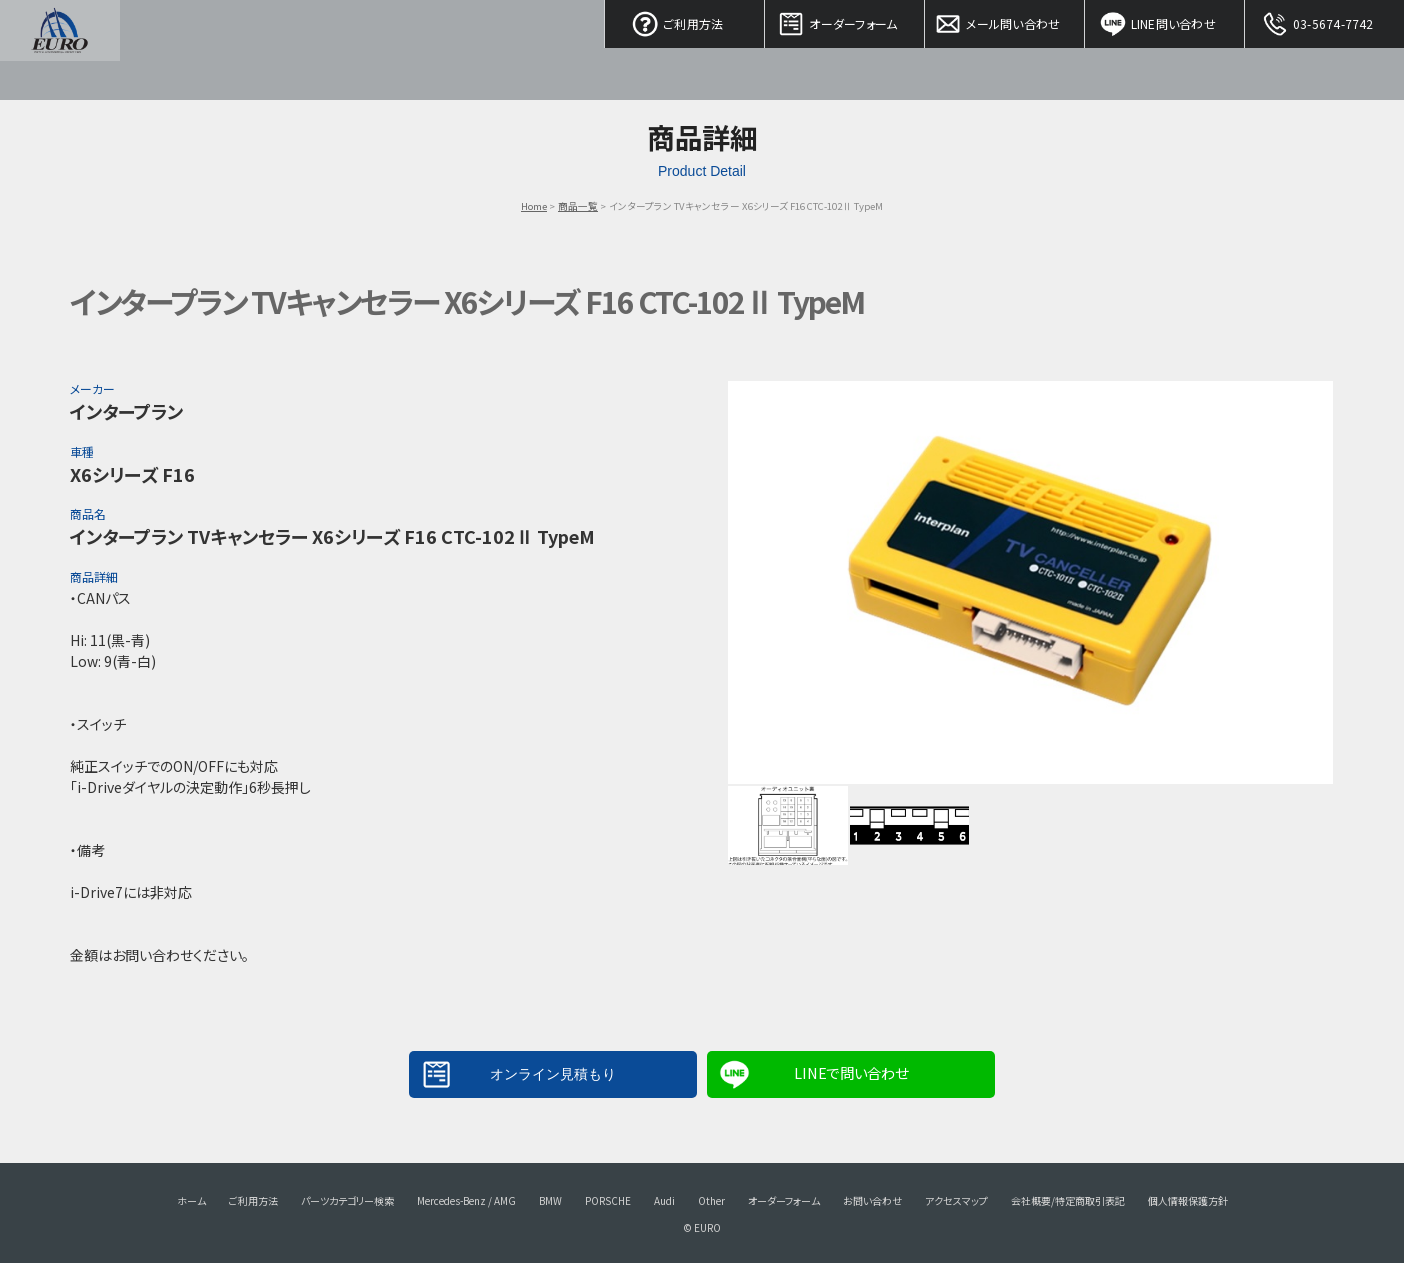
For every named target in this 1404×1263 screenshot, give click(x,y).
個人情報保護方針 (1188, 1200)
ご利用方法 (685, 20)
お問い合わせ (872, 1200)
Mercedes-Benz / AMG (466, 1200)
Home (534, 206)
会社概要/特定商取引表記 (1068, 1200)
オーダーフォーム (845, 20)
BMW (550, 1200)
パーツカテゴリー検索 (347, 1200)
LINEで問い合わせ (851, 1072)
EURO (60, 50)
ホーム (191, 1200)
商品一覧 (578, 206)
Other (711, 1200)
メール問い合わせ (1005, 20)
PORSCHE (608, 1200)
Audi (664, 1200)
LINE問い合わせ (1165, 20)
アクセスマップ (956, 1200)
